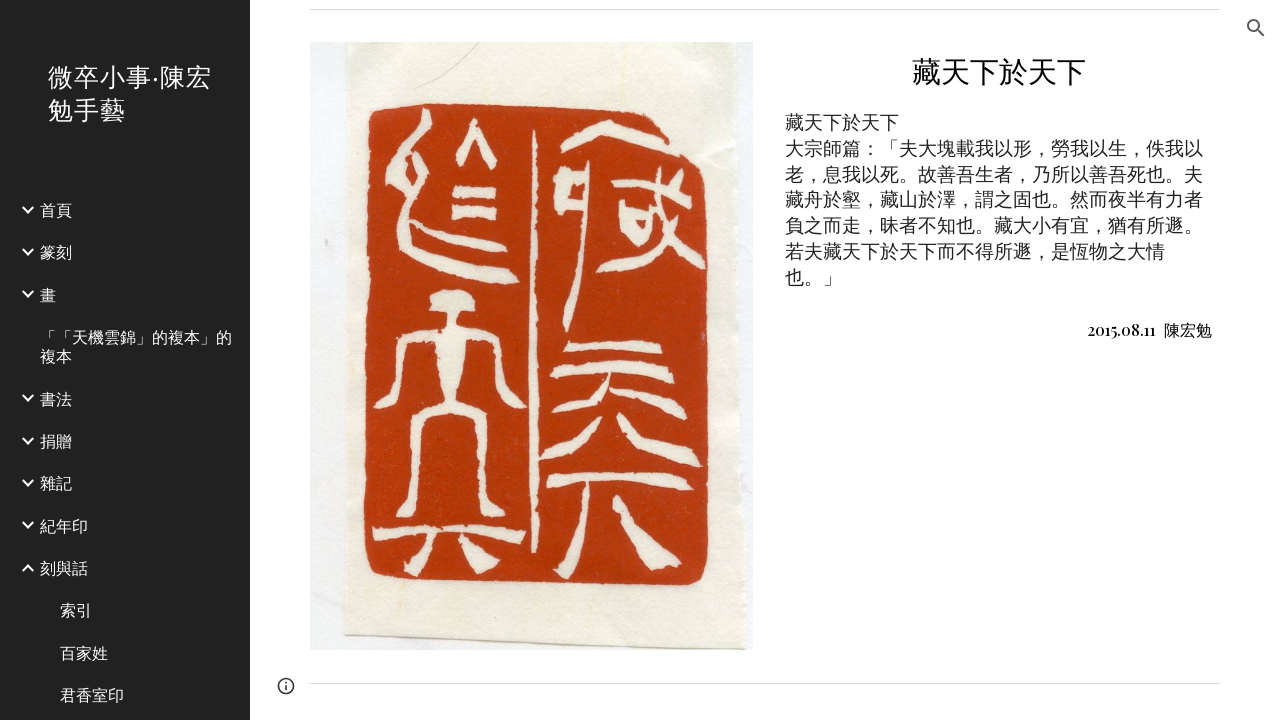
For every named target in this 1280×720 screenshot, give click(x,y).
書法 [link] (56, 398)
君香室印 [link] (92, 694)
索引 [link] (76, 609)
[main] (999, 197)
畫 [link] (48, 294)
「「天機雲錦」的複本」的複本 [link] (136, 346)
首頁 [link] (56, 209)
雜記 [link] (56, 482)
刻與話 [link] (64, 567)
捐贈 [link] (56, 440)
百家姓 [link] (84, 652)
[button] (1256, 28)
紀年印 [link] (64, 525)
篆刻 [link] (56, 251)
